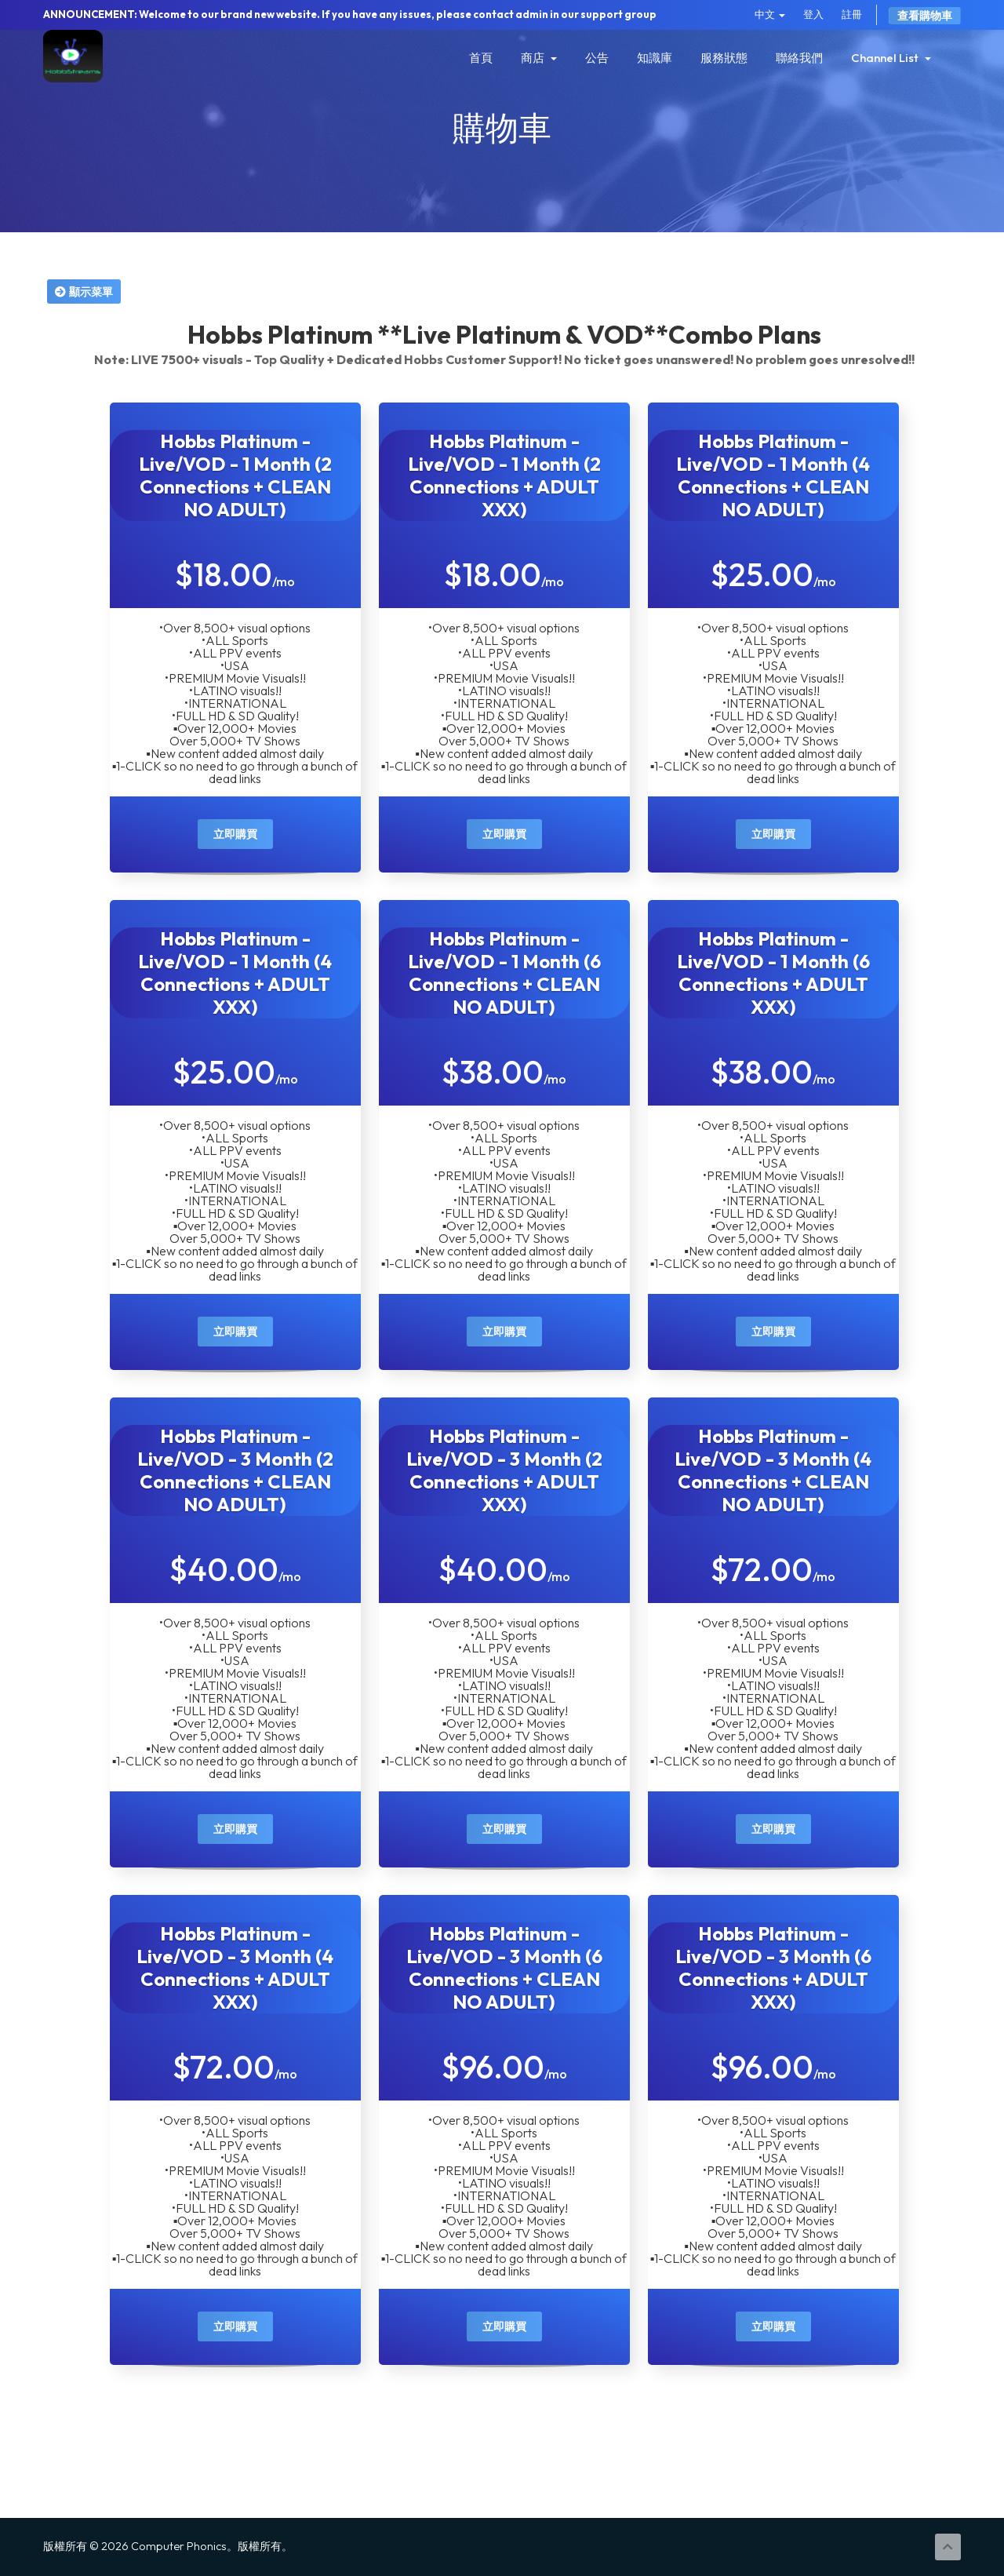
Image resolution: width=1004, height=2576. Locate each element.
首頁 (481, 57)
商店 (539, 57)
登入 (813, 14)
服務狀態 (724, 57)
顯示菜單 (84, 291)
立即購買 (235, 834)
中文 (770, 14)
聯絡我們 (799, 57)
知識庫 (654, 57)
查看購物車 (924, 16)
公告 (597, 57)
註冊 (852, 14)
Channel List (891, 57)
